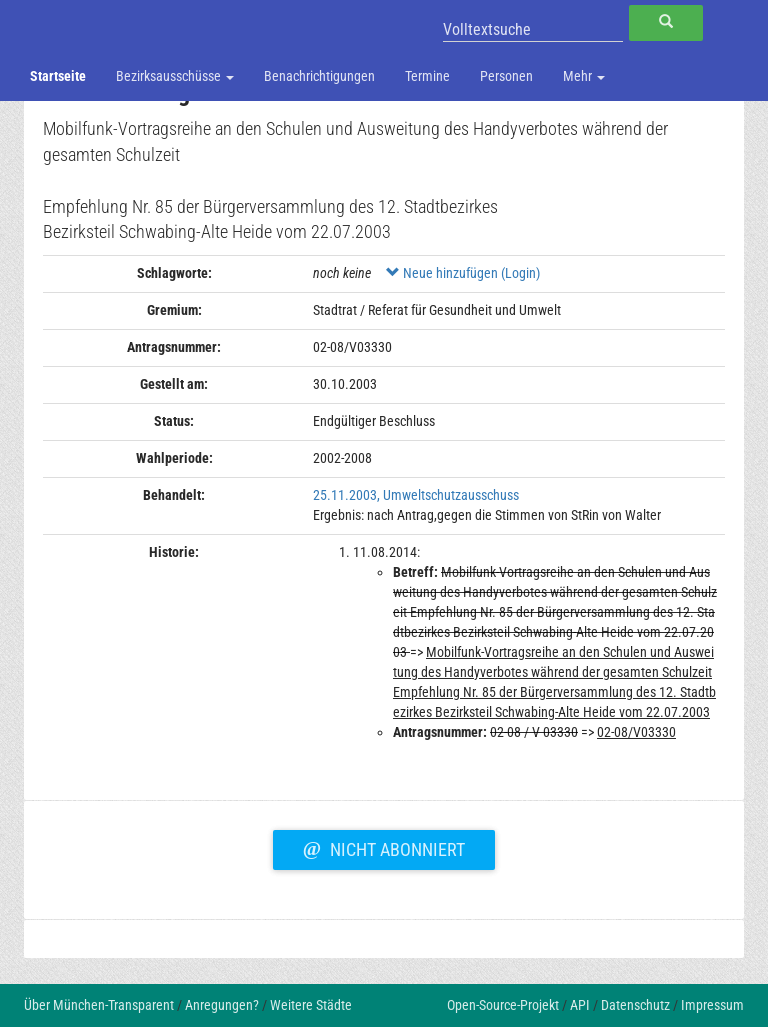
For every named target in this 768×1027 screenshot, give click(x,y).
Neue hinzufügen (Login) (463, 273)
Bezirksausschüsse (175, 76)
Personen (506, 76)
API (580, 1005)
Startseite (58, 76)
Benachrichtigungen (319, 76)
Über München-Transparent (99, 1005)
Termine (427, 76)
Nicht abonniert (384, 847)
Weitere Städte (311, 1005)
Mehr (584, 76)
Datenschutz (635, 1005)
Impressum (712, 1005)
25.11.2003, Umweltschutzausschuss (416, 495)
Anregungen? (222, 1005)
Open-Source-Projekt (503, 1005)
